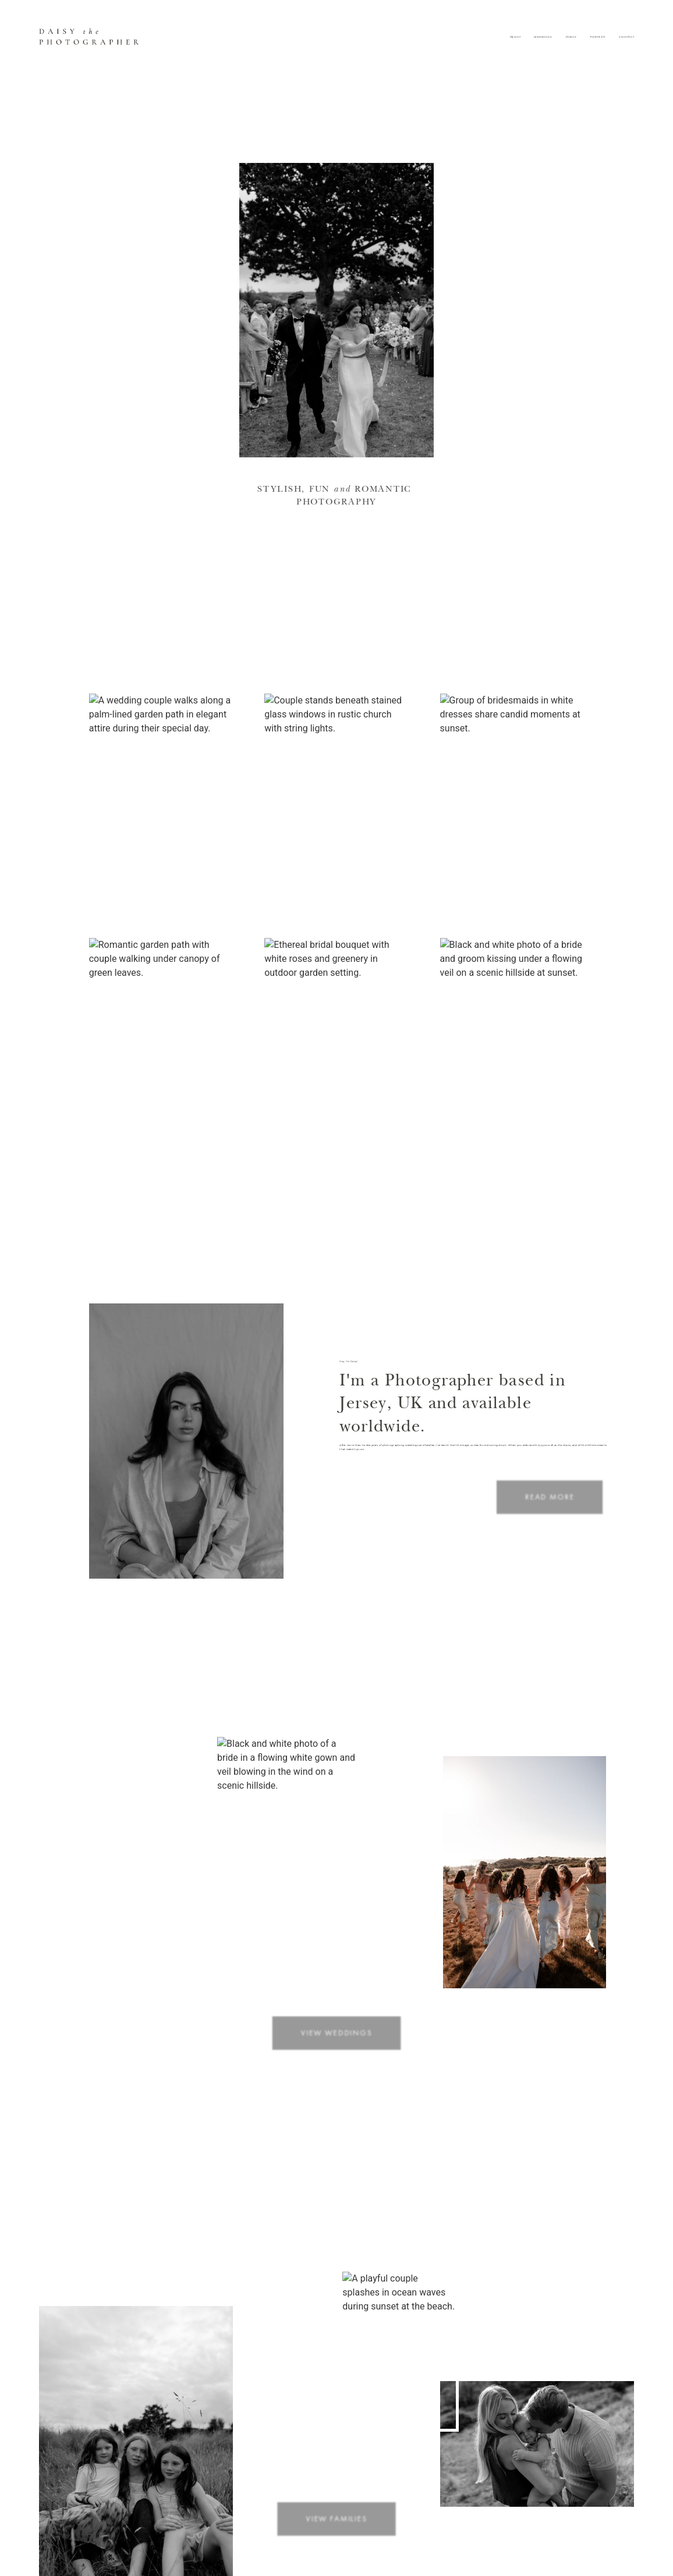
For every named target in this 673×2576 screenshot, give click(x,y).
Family (572, 36)
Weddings (543, 36)
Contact (626, 36)
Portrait (597, 36)
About (515, 36)
